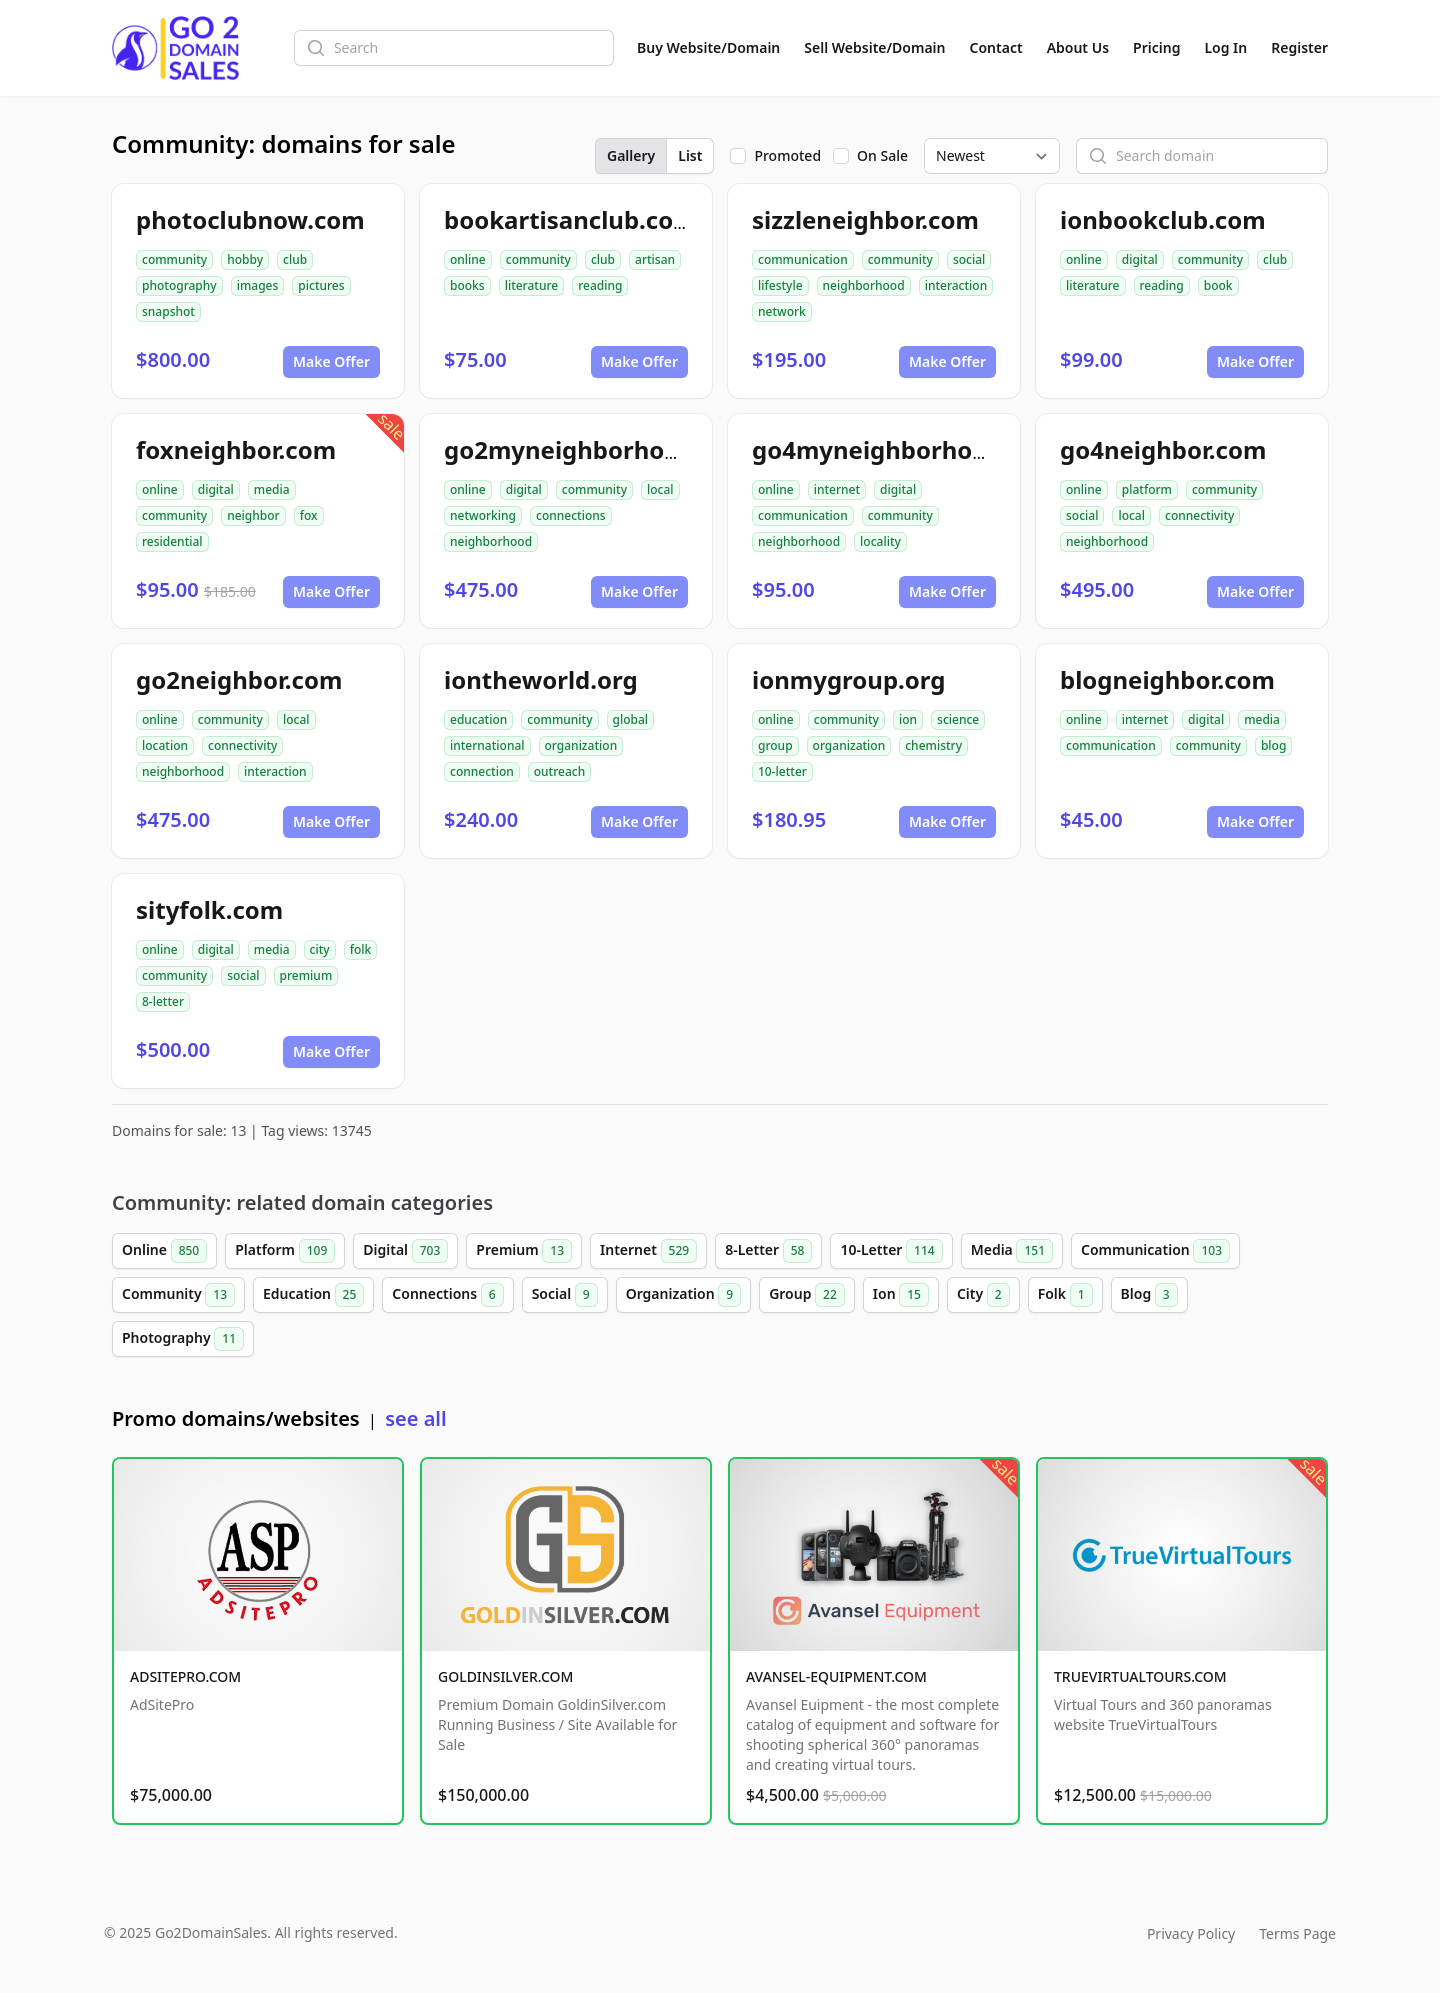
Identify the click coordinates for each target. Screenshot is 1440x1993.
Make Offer (331, 361)
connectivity (1199, 515)
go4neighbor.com (1163, 449)
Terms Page (1297, 1933)
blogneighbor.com (1167, 679)
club (295, 259)
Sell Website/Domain (874, 47)
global (631, 719)
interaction (956, 285)
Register (1299, 47)
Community (178, 1295)
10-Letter (891, 1251)
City (983, 1295)
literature (532, 285)
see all (415, 1418)
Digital (405, 1251)
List (690, 155)
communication (803, 259)
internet (837, 489)
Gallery (631, 155)
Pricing (1156, 47)
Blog (1149, 1295)
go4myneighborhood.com (906, 449)
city (320, 949)
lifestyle (780, 285)
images (258, 285)
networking (483, 515)
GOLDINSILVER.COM (505, 1676)
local (660, 489)
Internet (648, 1251)
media (272, 489)
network (782, 311)
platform (1147, 489)
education (478, 719)
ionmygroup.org (848, 679)
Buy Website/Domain (708, 47)
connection (482, 771)
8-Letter (768, 1251)
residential (172, 541)
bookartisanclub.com (570, 219)
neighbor (253, 515)
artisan (655, 259)
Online (164, 1251)
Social (565, 1295)
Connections (447, 1295)
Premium (524, 1251)
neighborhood (864, 285)
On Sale (882, 155)
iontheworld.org (541, 679)
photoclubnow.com (250, 219)
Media (1012, 1251)
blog (1273, 745)
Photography (183, 1339)
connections (571, 515)
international (487, 745)
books (467, 285)
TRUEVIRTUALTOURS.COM (1140, 1676)
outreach (559, 771)
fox (309, 515)
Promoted (787, 155)
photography (179, 285)
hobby (245, 259)
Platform (285, 1251)
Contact (996, 47)
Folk (1065, 1295)
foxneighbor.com (236, 449)
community (174, 259)
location (165, 745)
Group (807, 1295)
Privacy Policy (1191, 1933)
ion (908, 719)
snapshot (168, 311)
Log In (1225, 47)
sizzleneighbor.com (865, 219)
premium (306, 975)
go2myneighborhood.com (598, 449)
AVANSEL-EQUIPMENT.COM (836, 1676)
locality (880, 541)
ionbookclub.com (1163, 219)
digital (1140, 259)
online (468, 259)
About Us (1078, 47)
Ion (901, 1295)
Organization (684, 1295)
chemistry (933, 745)
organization (581, 745)
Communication (1155, 1251)
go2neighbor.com (239, 679)
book (1218, 285)
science (958, 719)
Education (313, 1295)
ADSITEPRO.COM (185, 1676)
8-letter (163, 1001)
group (775, 745)
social (969, 259)
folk (361, 949)
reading (600, 285)
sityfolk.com (209, 909)
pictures (321, 285)
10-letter (782, 771)
